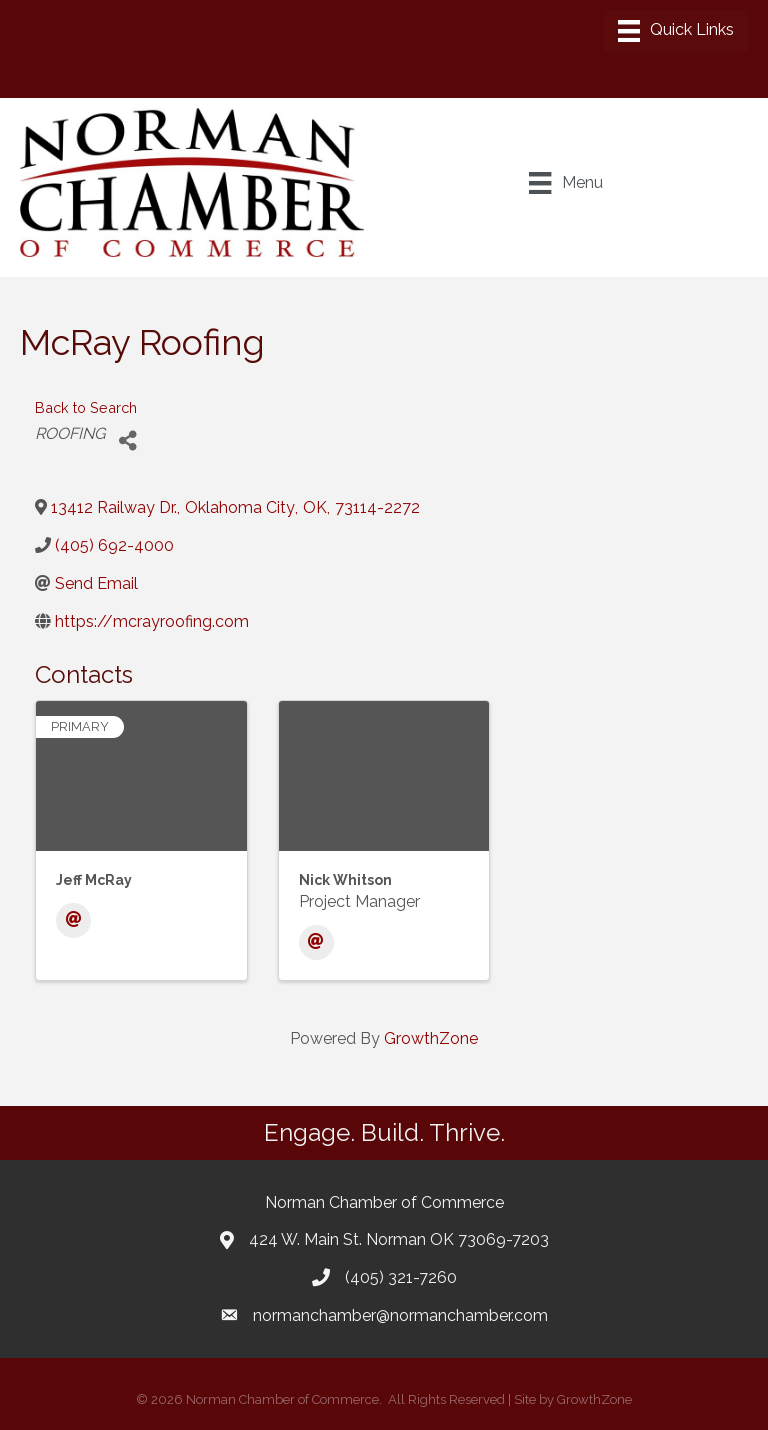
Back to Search (86, 407)
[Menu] (676, 31)
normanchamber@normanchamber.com (400, 1315)
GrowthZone (431, 1038)
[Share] (127, 441)
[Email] (73, 920)
